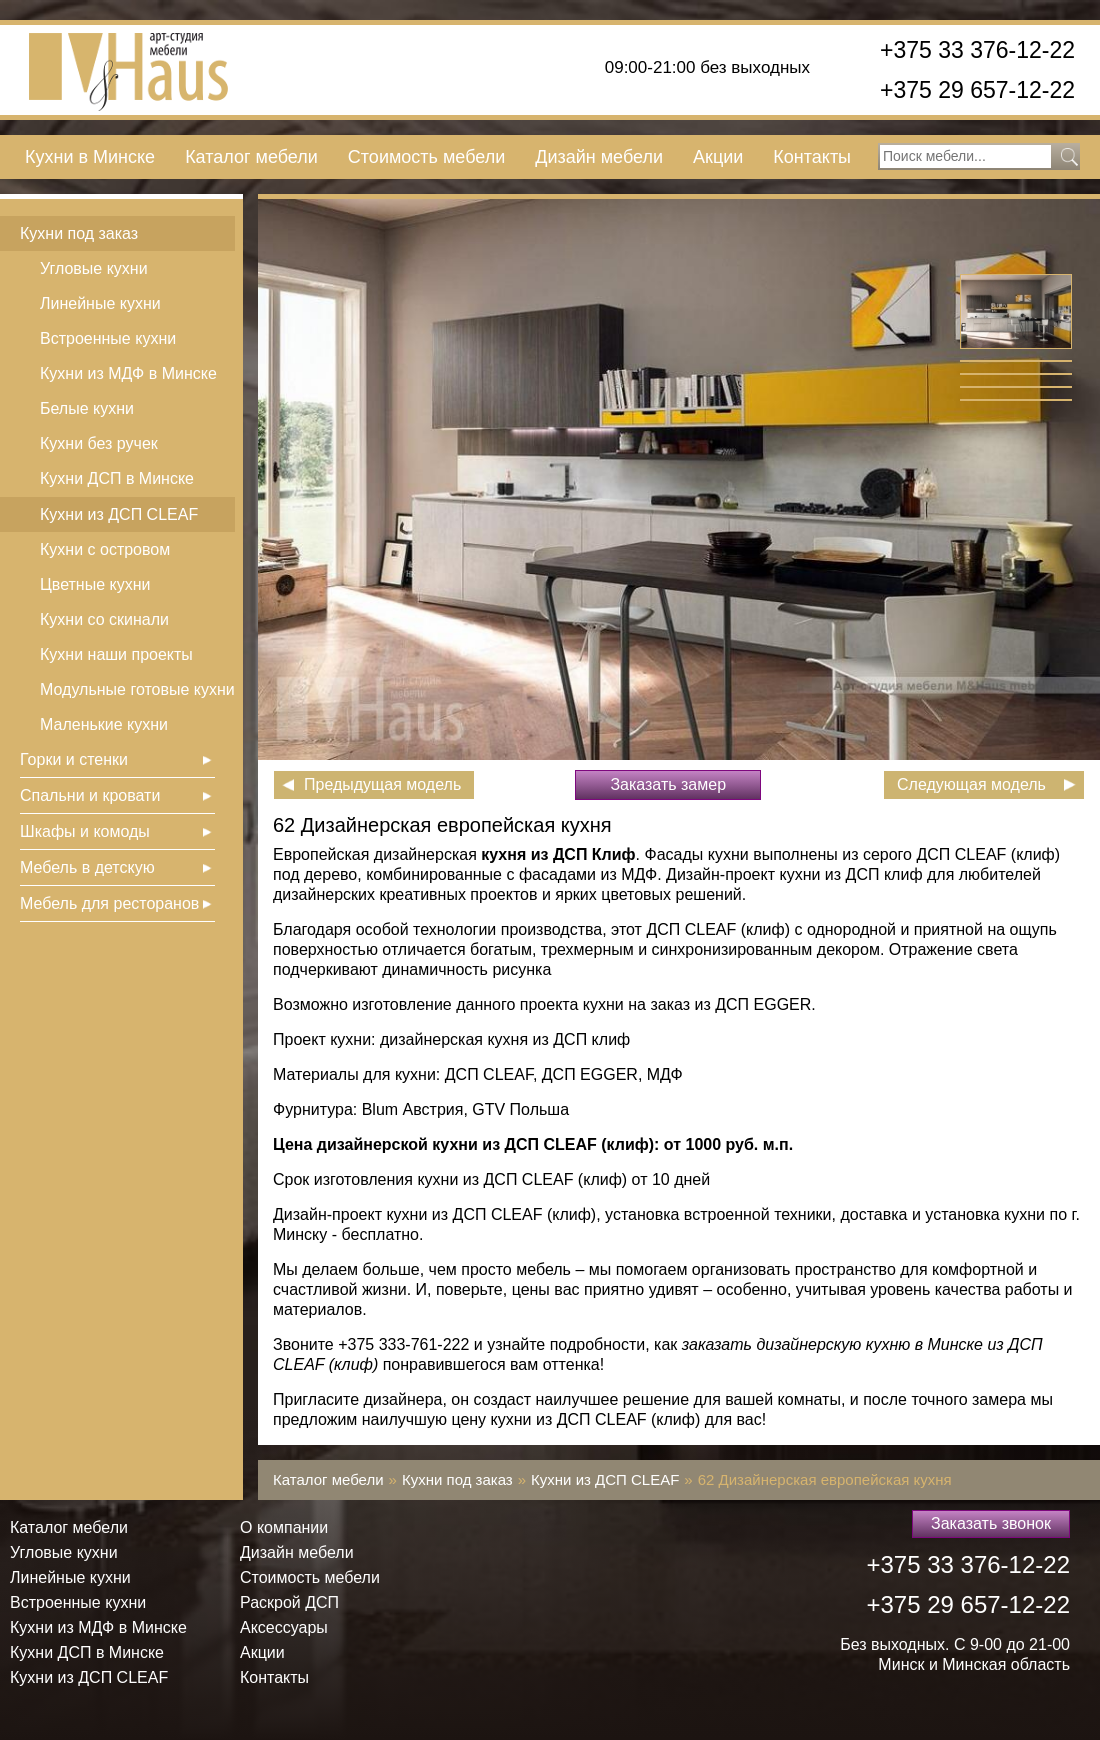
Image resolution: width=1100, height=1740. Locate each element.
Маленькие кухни (104, 724)
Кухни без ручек (99, 443)
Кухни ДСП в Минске (117, 478)
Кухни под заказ (79, 233)
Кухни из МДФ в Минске (128, 373)
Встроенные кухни (108, 338)
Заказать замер (668, 784)
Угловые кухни (94, 268)
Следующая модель (971, 784)
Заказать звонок (991, 1523)
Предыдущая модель (382, 784)
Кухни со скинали (104, 619)
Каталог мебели (251, 157)
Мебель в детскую (87, 867)
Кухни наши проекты (116, 654)
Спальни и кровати (90, 795)
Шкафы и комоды (85, 831)
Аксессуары (284, 1627)
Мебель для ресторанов (109, 903)
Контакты (812, 157)
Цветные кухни (95, 584)
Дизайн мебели (599, 157)
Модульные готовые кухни (137, 689)
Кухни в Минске (90, 157)
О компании (284, 1527)
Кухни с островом (105, 549)
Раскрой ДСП (289, 1602)
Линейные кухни (100, 303)
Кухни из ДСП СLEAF (119, 514)
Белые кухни (87, 408)
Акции (718, 157)
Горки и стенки (74, 759)
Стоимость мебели (426, 157)
